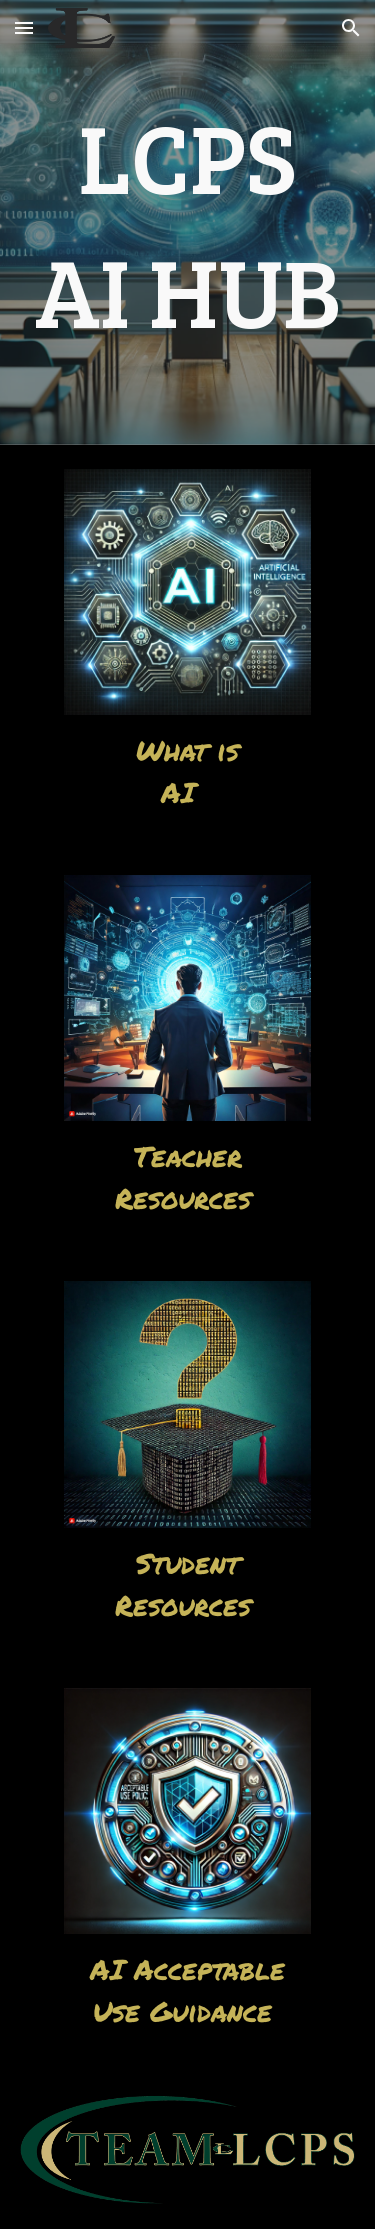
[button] (24, 27)
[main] (188, 222)
